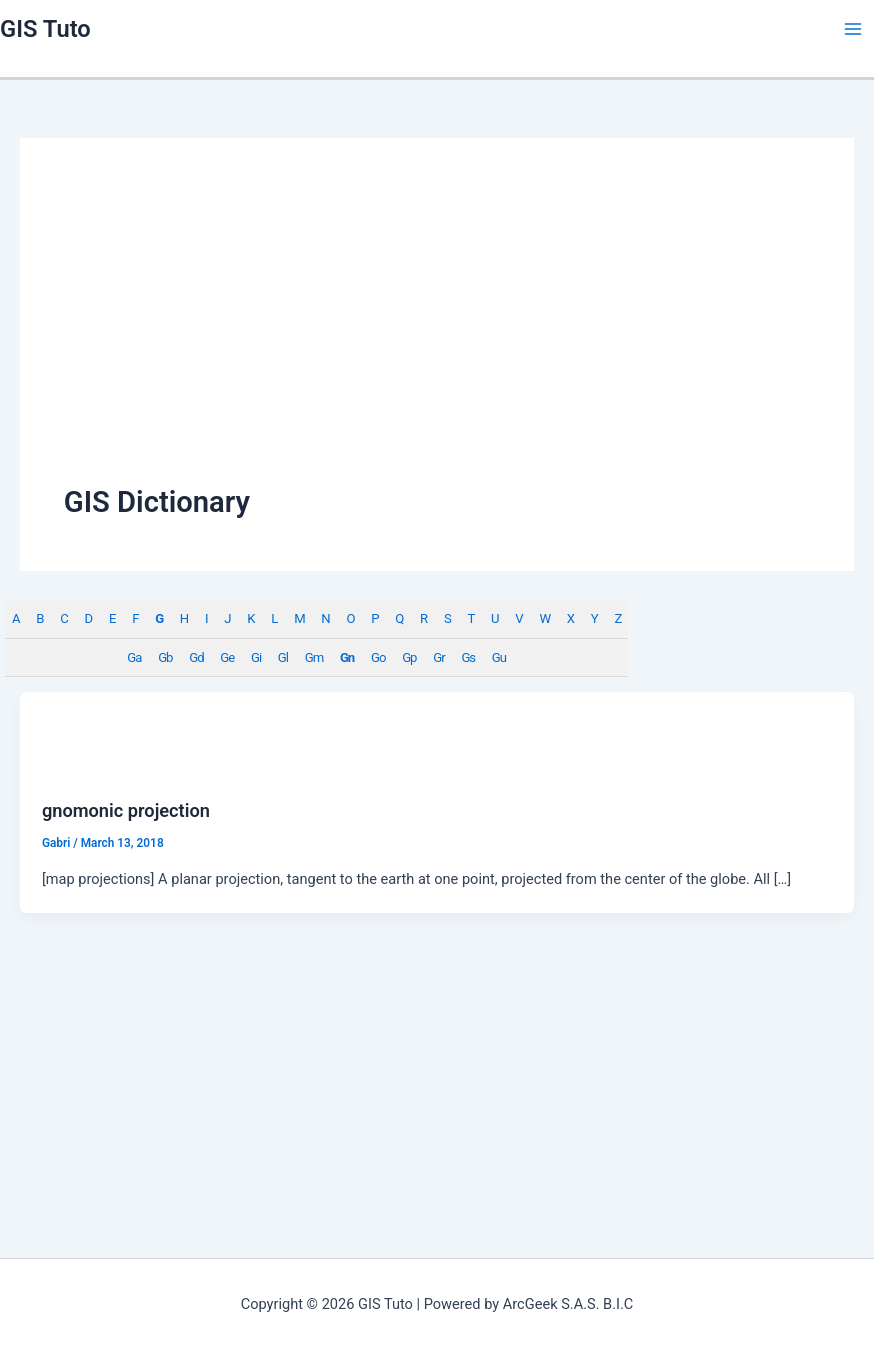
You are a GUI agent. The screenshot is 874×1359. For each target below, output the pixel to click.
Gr (438, 657)
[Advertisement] (437, 332)
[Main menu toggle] (853, 29)
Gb (165, 657)
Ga (134, 657)
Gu (499, 657)
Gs (468, 657)
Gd (196, 657)
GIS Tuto (45, 29)
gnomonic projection (126, 810)
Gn (347, 657)
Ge (227, 657)
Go (378, 657)
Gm (314, 657)
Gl (283, 657)
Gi (256, 657)
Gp (409, 657)
